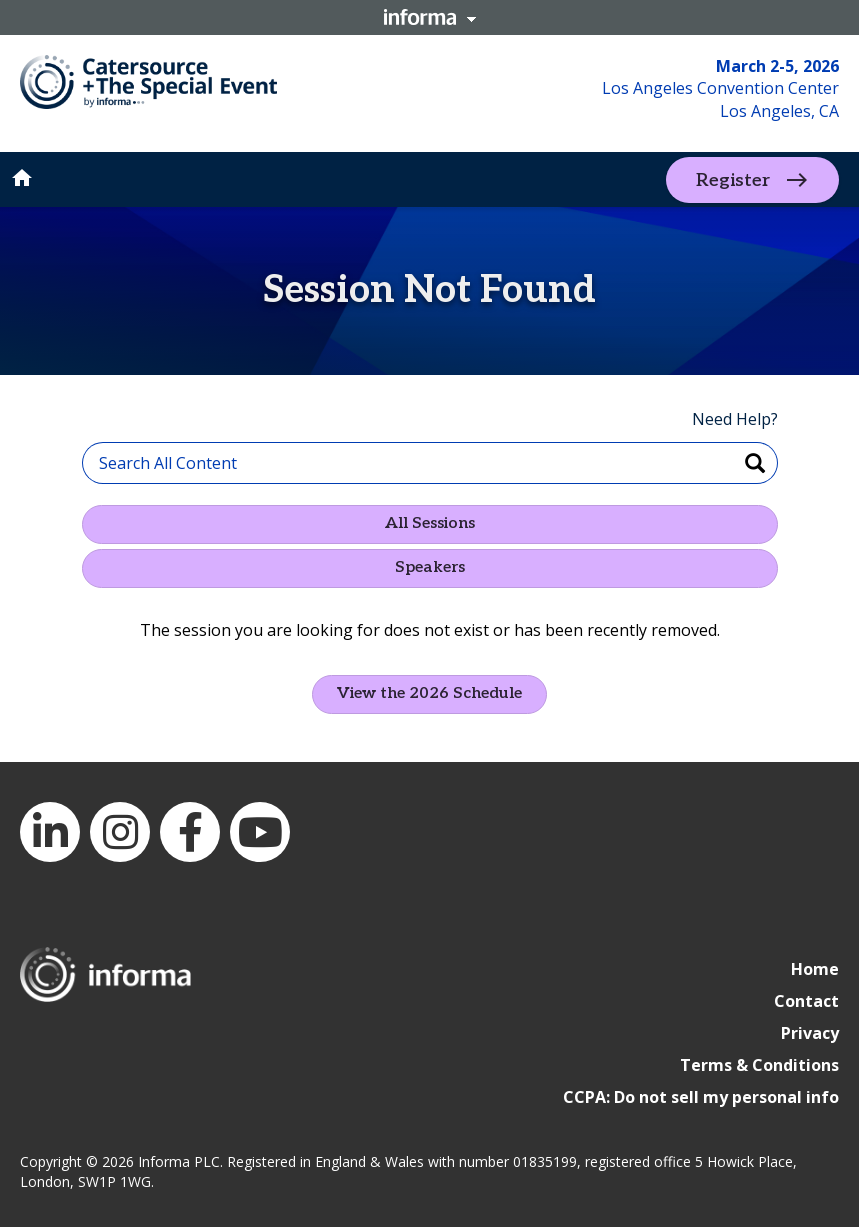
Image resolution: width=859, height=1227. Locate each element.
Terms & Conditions (759, 1065)
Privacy (810, 1033)
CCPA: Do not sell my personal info (701, 1097)
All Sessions (430, 523)
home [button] (22, 178)
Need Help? (735, 419)
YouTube (260, 832)
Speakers (430, 567)
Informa (430, 17)
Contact (806, 1001)
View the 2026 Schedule (429, 693)
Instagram (120, 832)
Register (733, 179)
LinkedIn (50, 832)
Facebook (190, 832)
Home (815, 969)
